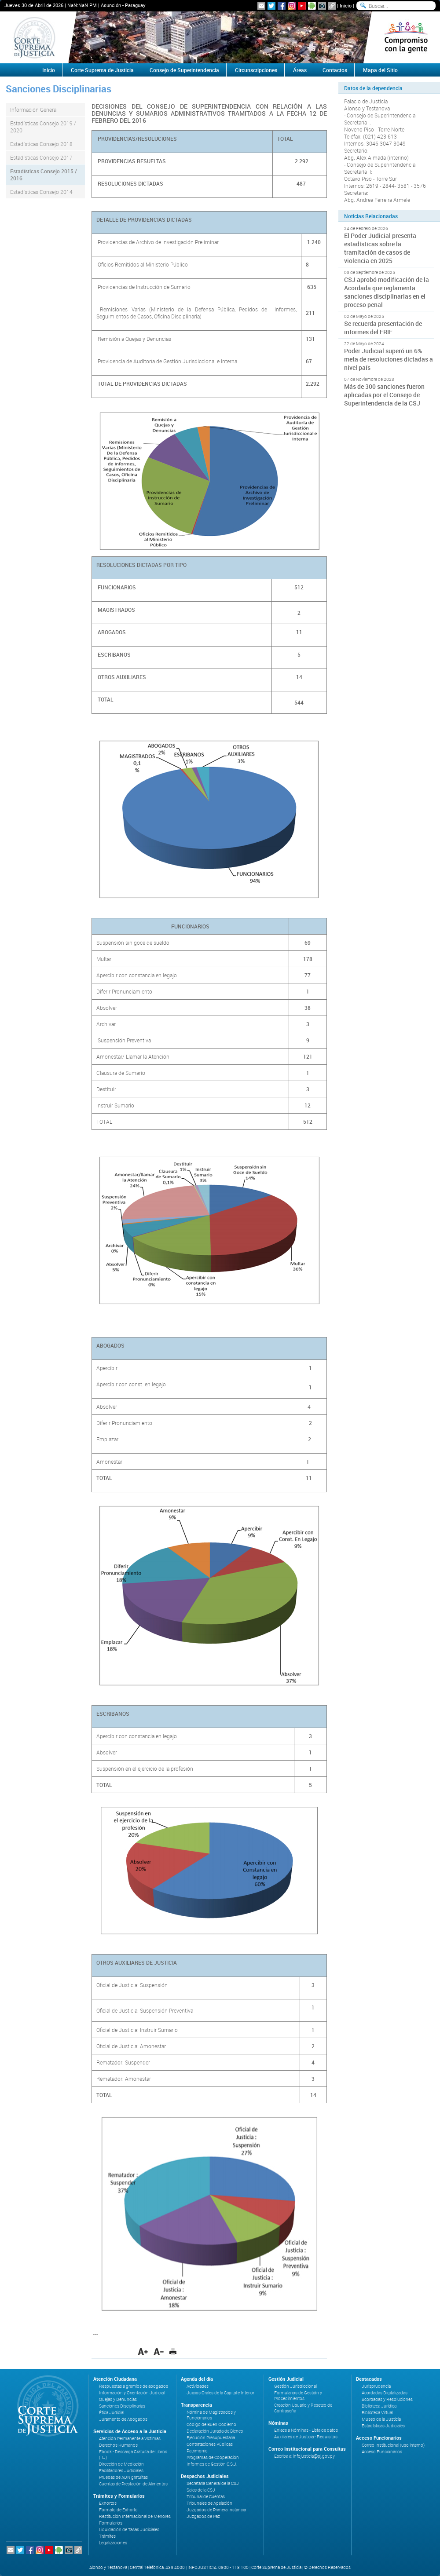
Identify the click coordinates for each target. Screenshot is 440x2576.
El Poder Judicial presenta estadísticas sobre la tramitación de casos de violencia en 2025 (380, 248)
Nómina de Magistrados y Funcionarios (211, 2415)
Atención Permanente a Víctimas (130, 2438)
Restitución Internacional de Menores (135, 2516)
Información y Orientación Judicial (132, 2393)
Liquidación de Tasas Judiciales (129, 2529)
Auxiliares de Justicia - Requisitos (305, 2437)
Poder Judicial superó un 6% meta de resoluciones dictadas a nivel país (388, 359)
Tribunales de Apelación (209, 2503)
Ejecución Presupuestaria (211, 2438)
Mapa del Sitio (380, 69)
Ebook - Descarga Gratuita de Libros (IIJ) (133, 2454)
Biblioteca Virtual (377, 2412)
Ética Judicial (111, 2412)
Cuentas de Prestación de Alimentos (133, 2484)
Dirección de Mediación (121, 2464)
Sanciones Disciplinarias (122, 2406)
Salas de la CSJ (201, 2490)
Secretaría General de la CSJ (213, 2483)
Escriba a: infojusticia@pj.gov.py (304, 2456)
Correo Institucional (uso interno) (393, 2445)
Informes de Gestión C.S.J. (212, 2464)
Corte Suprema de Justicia (102, 69)
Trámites (107, 2536)
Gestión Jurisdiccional (295, 2386)
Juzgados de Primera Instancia (216, 2510)
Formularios (110, 2523)
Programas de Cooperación (213, 2457)
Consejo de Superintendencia (184, 69)
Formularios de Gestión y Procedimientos (298, 2395)
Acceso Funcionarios (382, 2452)
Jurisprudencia (376, 2386)
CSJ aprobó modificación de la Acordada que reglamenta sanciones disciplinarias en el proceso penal (386, 292)
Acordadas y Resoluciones (387, 2399)
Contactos (335, 69)
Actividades (198, 2386)
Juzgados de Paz (203, 2516)
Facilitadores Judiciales (121, 2471)
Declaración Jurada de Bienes (215, 2431)
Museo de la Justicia (381, 2419)
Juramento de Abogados (123, 2419)
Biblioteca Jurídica (379, 2406)
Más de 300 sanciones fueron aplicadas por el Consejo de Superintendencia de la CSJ (384, 394)
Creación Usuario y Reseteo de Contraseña (303, 2408)
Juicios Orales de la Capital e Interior (220, 2393)
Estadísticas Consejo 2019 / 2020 (43, 127)
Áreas (300, 69)
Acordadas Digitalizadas (384, 2393)
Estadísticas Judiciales (383, 2426)
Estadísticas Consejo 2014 (41, 191)
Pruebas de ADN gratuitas (123, 2477)
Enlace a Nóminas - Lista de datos (306, 2430)
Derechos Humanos (118, 2445)
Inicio (346, 5)
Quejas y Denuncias (118, 2399)
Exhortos (108, 2503)
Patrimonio (197, 2451)
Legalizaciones (113, 2543)
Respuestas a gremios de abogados (133, 2386)
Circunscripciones (256, 69)
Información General (34, 109)
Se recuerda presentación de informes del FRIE (383, 327)
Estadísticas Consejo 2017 (41, 157)
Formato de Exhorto (118, 2510)
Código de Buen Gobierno (211, 2424)
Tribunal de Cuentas (206, 2496)
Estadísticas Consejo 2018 (41, 143)
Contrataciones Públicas (210, 2444)
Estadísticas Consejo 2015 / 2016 (43, 175)
